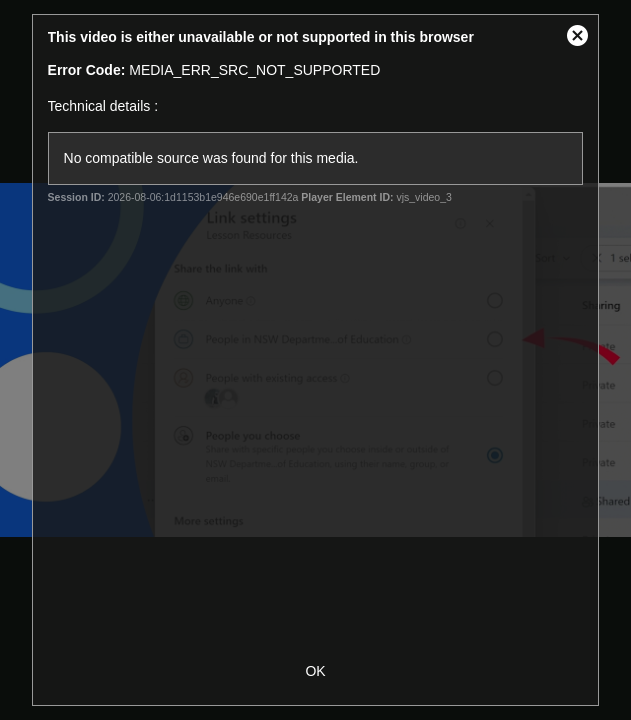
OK (315, 671)
